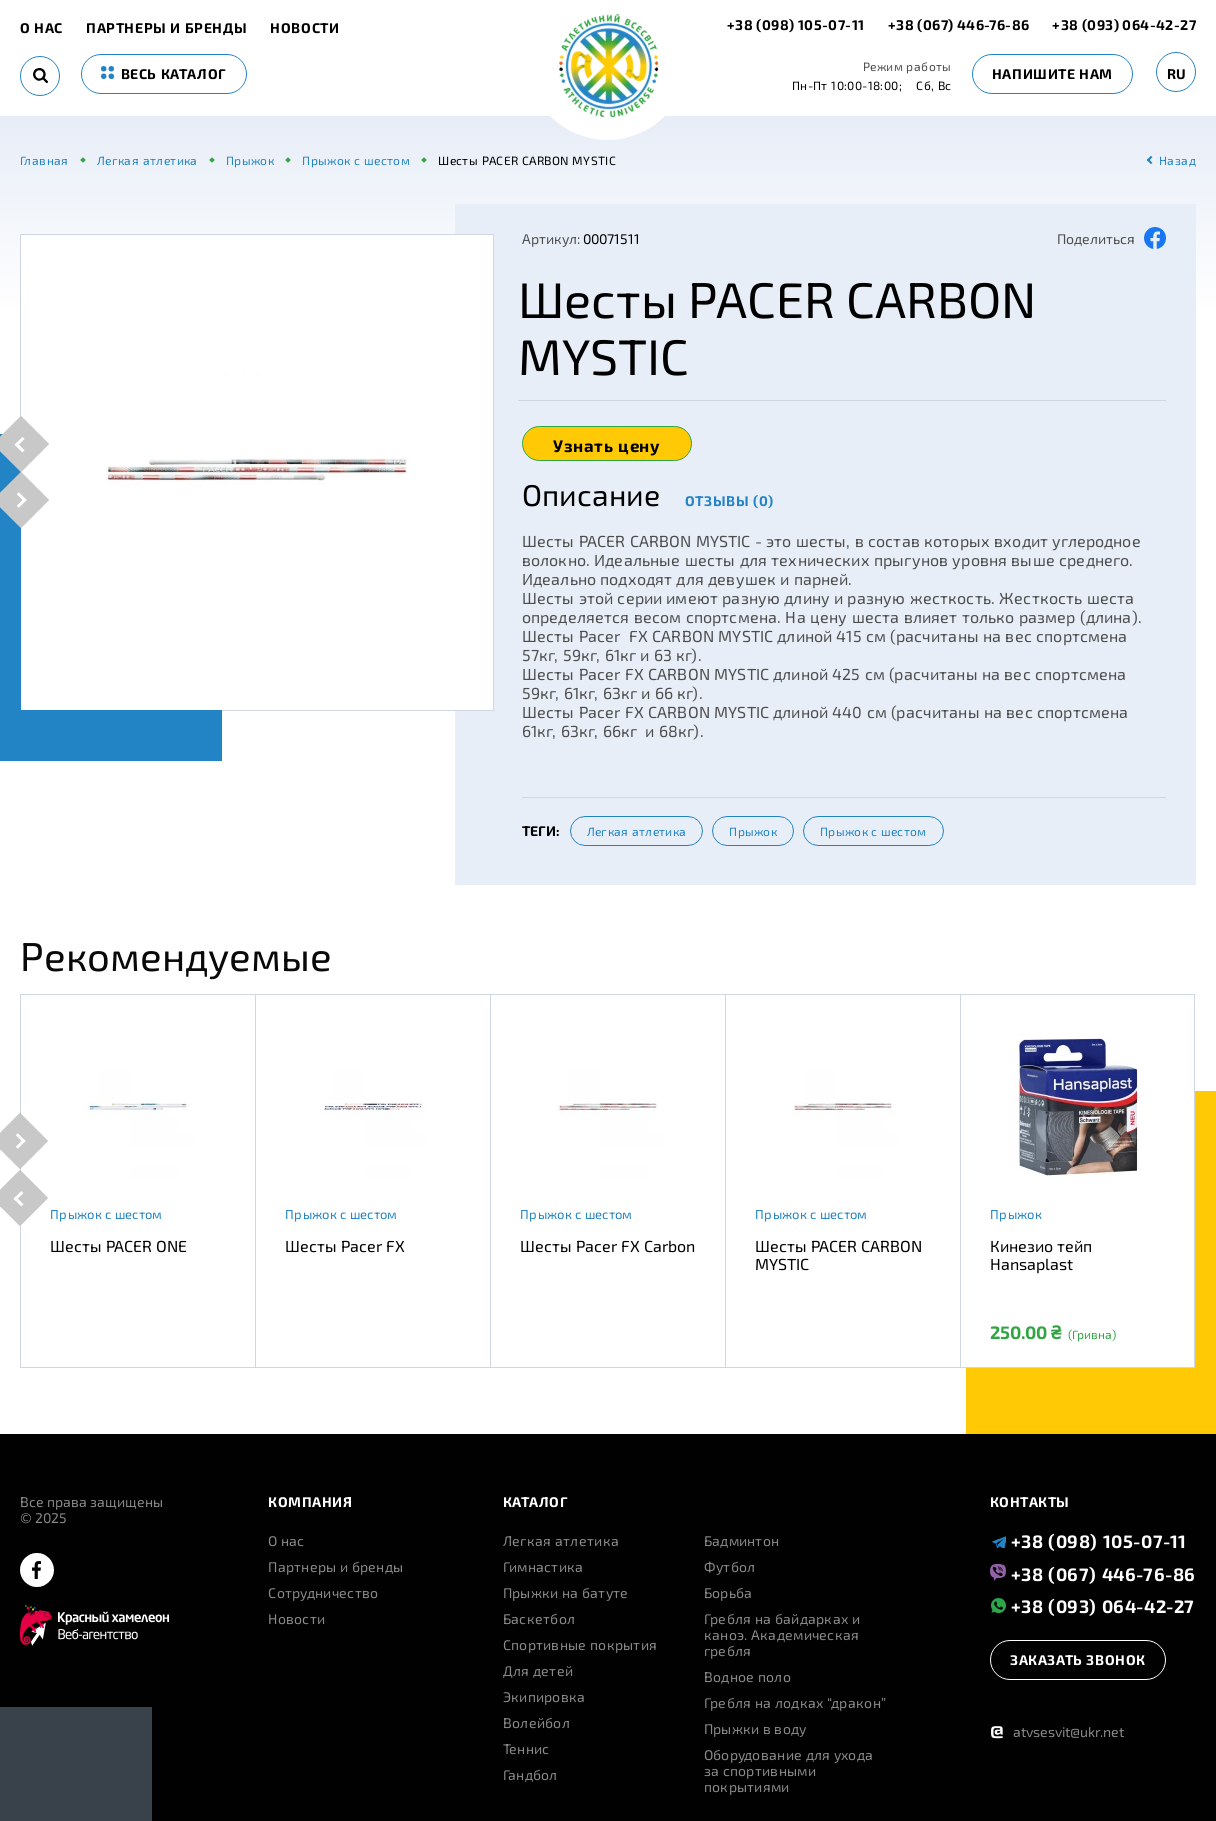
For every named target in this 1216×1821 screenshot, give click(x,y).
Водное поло (747, 1677)
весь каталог (164, 73)
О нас (41, 28)
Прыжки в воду (755, 1729)
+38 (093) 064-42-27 (1124, 24)
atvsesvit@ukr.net (1057, 1731)
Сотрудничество (323, 1593)
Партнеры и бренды (166, 28)
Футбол (730, 1567)
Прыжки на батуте (566, 1593)
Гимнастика (543, 1567)
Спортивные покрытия (580, 1645)
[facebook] (37, 1571)
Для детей (538, 1671)
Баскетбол (539, 1619)
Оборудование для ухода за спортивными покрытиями (789, 1771)
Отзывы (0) (729, 500)
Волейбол (536, 1723)
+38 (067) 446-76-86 (959, 24)
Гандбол (530, 1775)
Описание (591, 494)
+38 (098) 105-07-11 (797, 24)
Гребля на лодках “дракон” (795, 1703)
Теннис (526, 1749)
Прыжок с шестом (873, 831)
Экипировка (544, 1697)
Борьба (728, 1593)
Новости (304, 28)
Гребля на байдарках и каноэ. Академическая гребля (782, 1635)
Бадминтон (742, 1541)
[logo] (608, 67)
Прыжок (753, 831)
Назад (1177, 160)
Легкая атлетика (637, 831)
